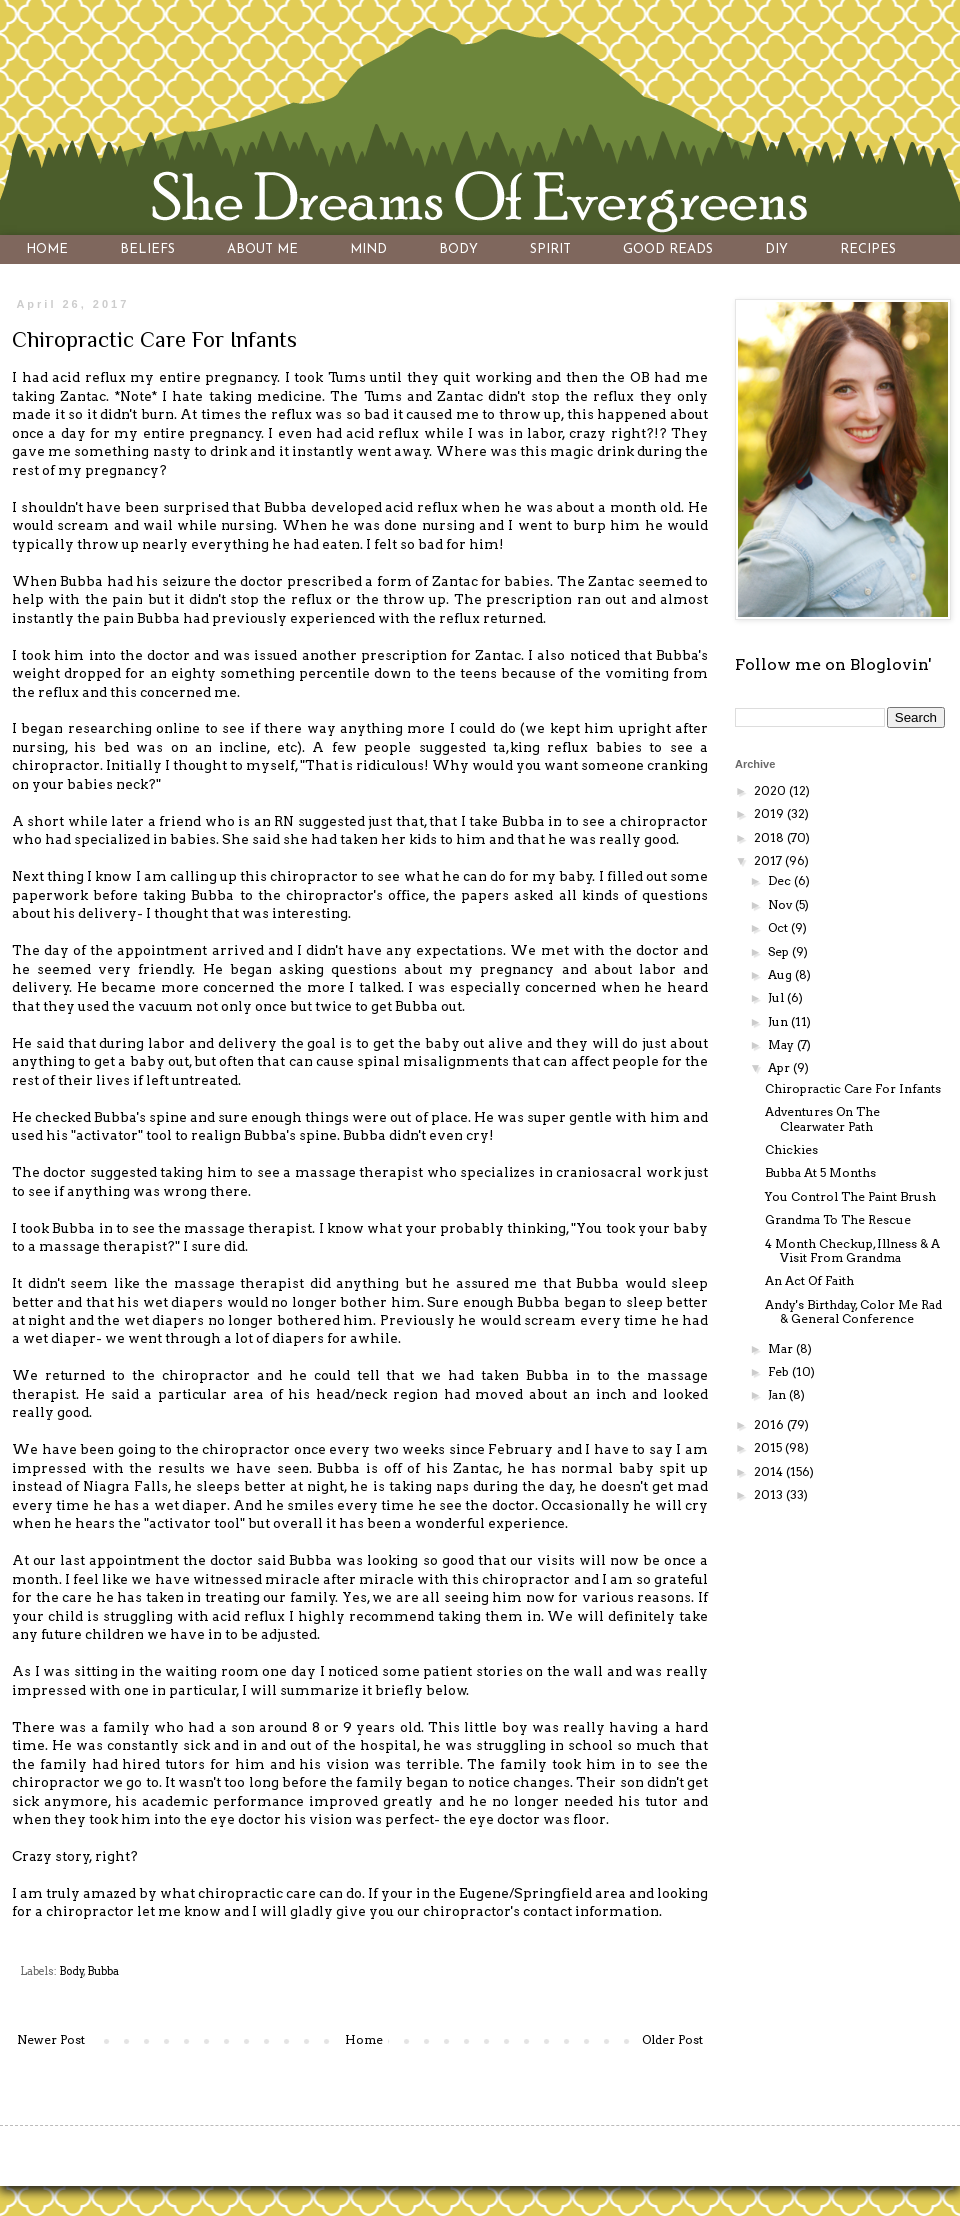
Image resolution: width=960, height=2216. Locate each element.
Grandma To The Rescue (838, 1219)
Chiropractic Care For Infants (853, 1088)
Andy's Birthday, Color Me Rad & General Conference (853, 1311)
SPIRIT (550, 249)
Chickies (791, 1149)
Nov (781, 904)
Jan (778, 1394)
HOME (47, 249)
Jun (779, 1021)
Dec (781, 880)
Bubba (103, 1971)
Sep (780, 951)
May (782, 1044)
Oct (779, 927)
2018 (770, 837)
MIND (368, 249)
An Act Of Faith (809, 1280)
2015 (769, 1447)
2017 (769, 860)
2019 (770, 813)
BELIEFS (147, 249)
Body (71, 1971)
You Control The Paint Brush (850, 1196)
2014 (770, 1471)
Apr (780, 1067)
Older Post (672, 2039)
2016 (770, 1424)
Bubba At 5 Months (820, 1172)
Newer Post (51, 2039)
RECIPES (868, 249)
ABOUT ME (262, 249)
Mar (782, 1348)
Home (364, 2039)
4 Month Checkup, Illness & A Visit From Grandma (852, 1250)
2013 (770, 1494)
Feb (780, 1371)
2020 (771, 790)
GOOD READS (668, 249)
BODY (458, 249)
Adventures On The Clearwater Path (822, 1118)
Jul (777, 997)
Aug (781, 974)
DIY (776, 249)
